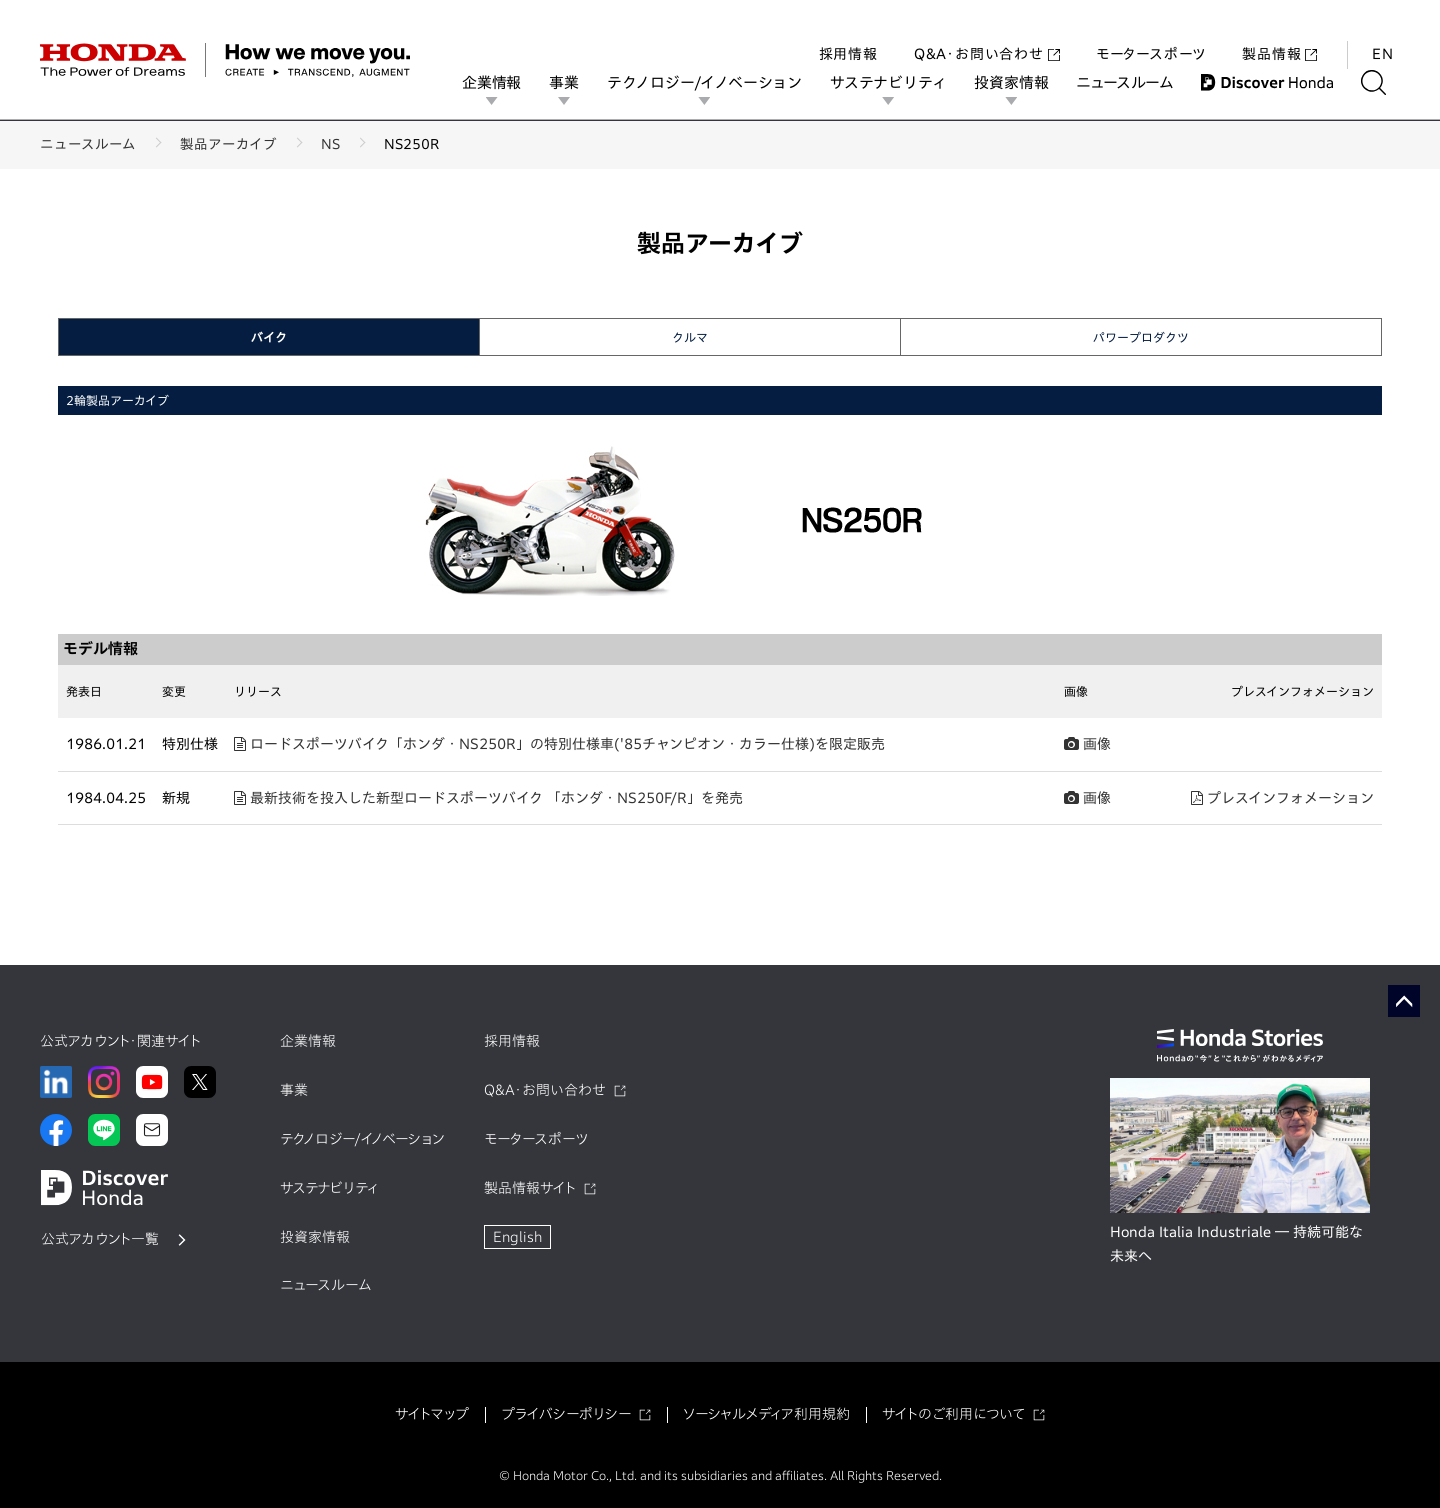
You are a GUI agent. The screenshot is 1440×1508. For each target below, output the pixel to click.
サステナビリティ (902, 82)
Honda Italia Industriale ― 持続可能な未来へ (1236, 1244)
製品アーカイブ (228, 144)
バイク (269, 337)
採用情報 (848, 34)
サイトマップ (432, 1414)
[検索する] (1387, 82)
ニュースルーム (1138, 82)
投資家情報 (1025, 82)
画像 (1087, 744)
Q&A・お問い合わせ (987, 34)
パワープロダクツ (1141, 337)
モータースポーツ (1151, 34)
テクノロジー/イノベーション (718, 82)
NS (330, 144)
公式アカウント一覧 (100, 1239)
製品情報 (1279, 34)
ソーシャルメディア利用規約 (766, 1414)
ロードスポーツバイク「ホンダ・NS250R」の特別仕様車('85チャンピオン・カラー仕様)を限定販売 (559, 744)
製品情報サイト (530, 1188)
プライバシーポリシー (566, 1414)
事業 (578, 82)
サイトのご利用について (953, 1414)
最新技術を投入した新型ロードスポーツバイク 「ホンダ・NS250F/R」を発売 (488, 798)
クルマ (690, 337)
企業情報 (505, 82)
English (517, 1237)
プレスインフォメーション (1282, 798)
